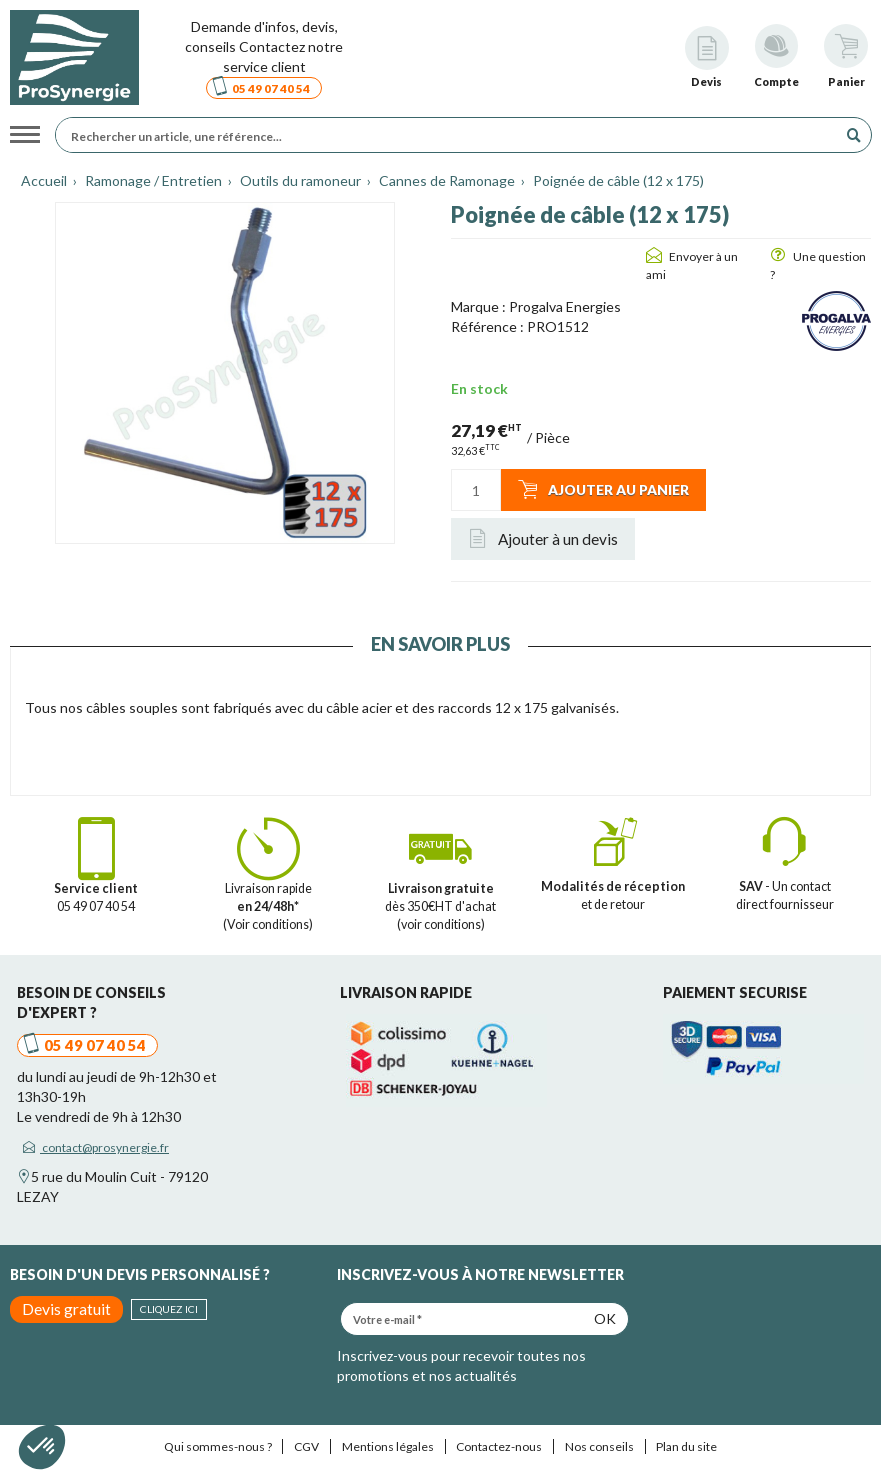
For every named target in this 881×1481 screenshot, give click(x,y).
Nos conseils (599, 1446)
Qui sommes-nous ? (218, 1446)
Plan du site (686, 1446)
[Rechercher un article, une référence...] (451, 135)
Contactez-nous (499, 1446)
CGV (306, 1446)
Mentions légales (388, 1446)
